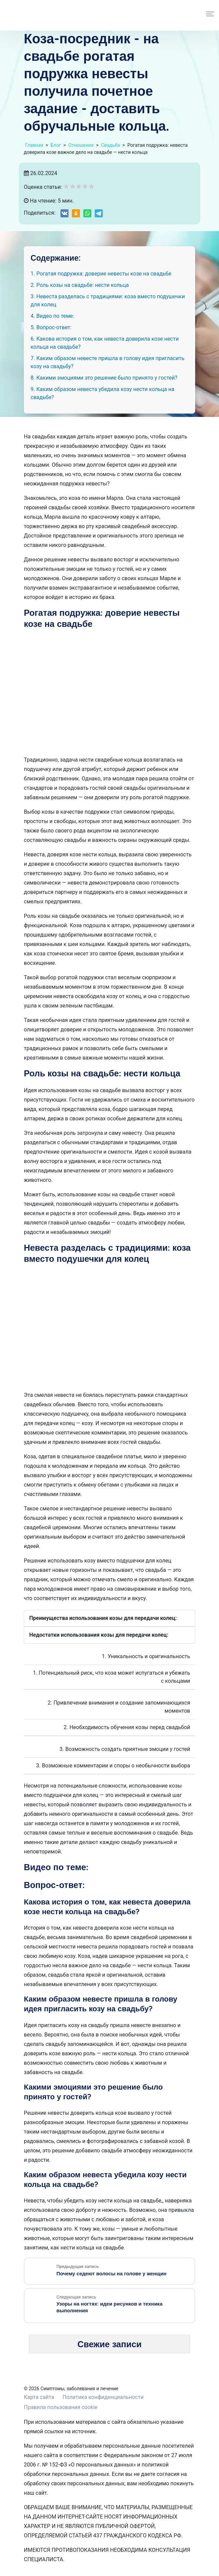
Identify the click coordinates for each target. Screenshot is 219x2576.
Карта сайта (39, 2397)
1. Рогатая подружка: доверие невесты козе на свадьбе (101, 273)
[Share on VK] (64, 213)
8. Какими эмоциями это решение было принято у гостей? (104, 378)
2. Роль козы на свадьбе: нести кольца (80, 285)
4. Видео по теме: (52, 316)
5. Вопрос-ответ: (51, 327)
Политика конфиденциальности (102, 2397)
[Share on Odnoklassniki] (76, 213)
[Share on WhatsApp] (87, 213)
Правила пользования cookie (60, 2407)
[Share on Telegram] (99, 213)
